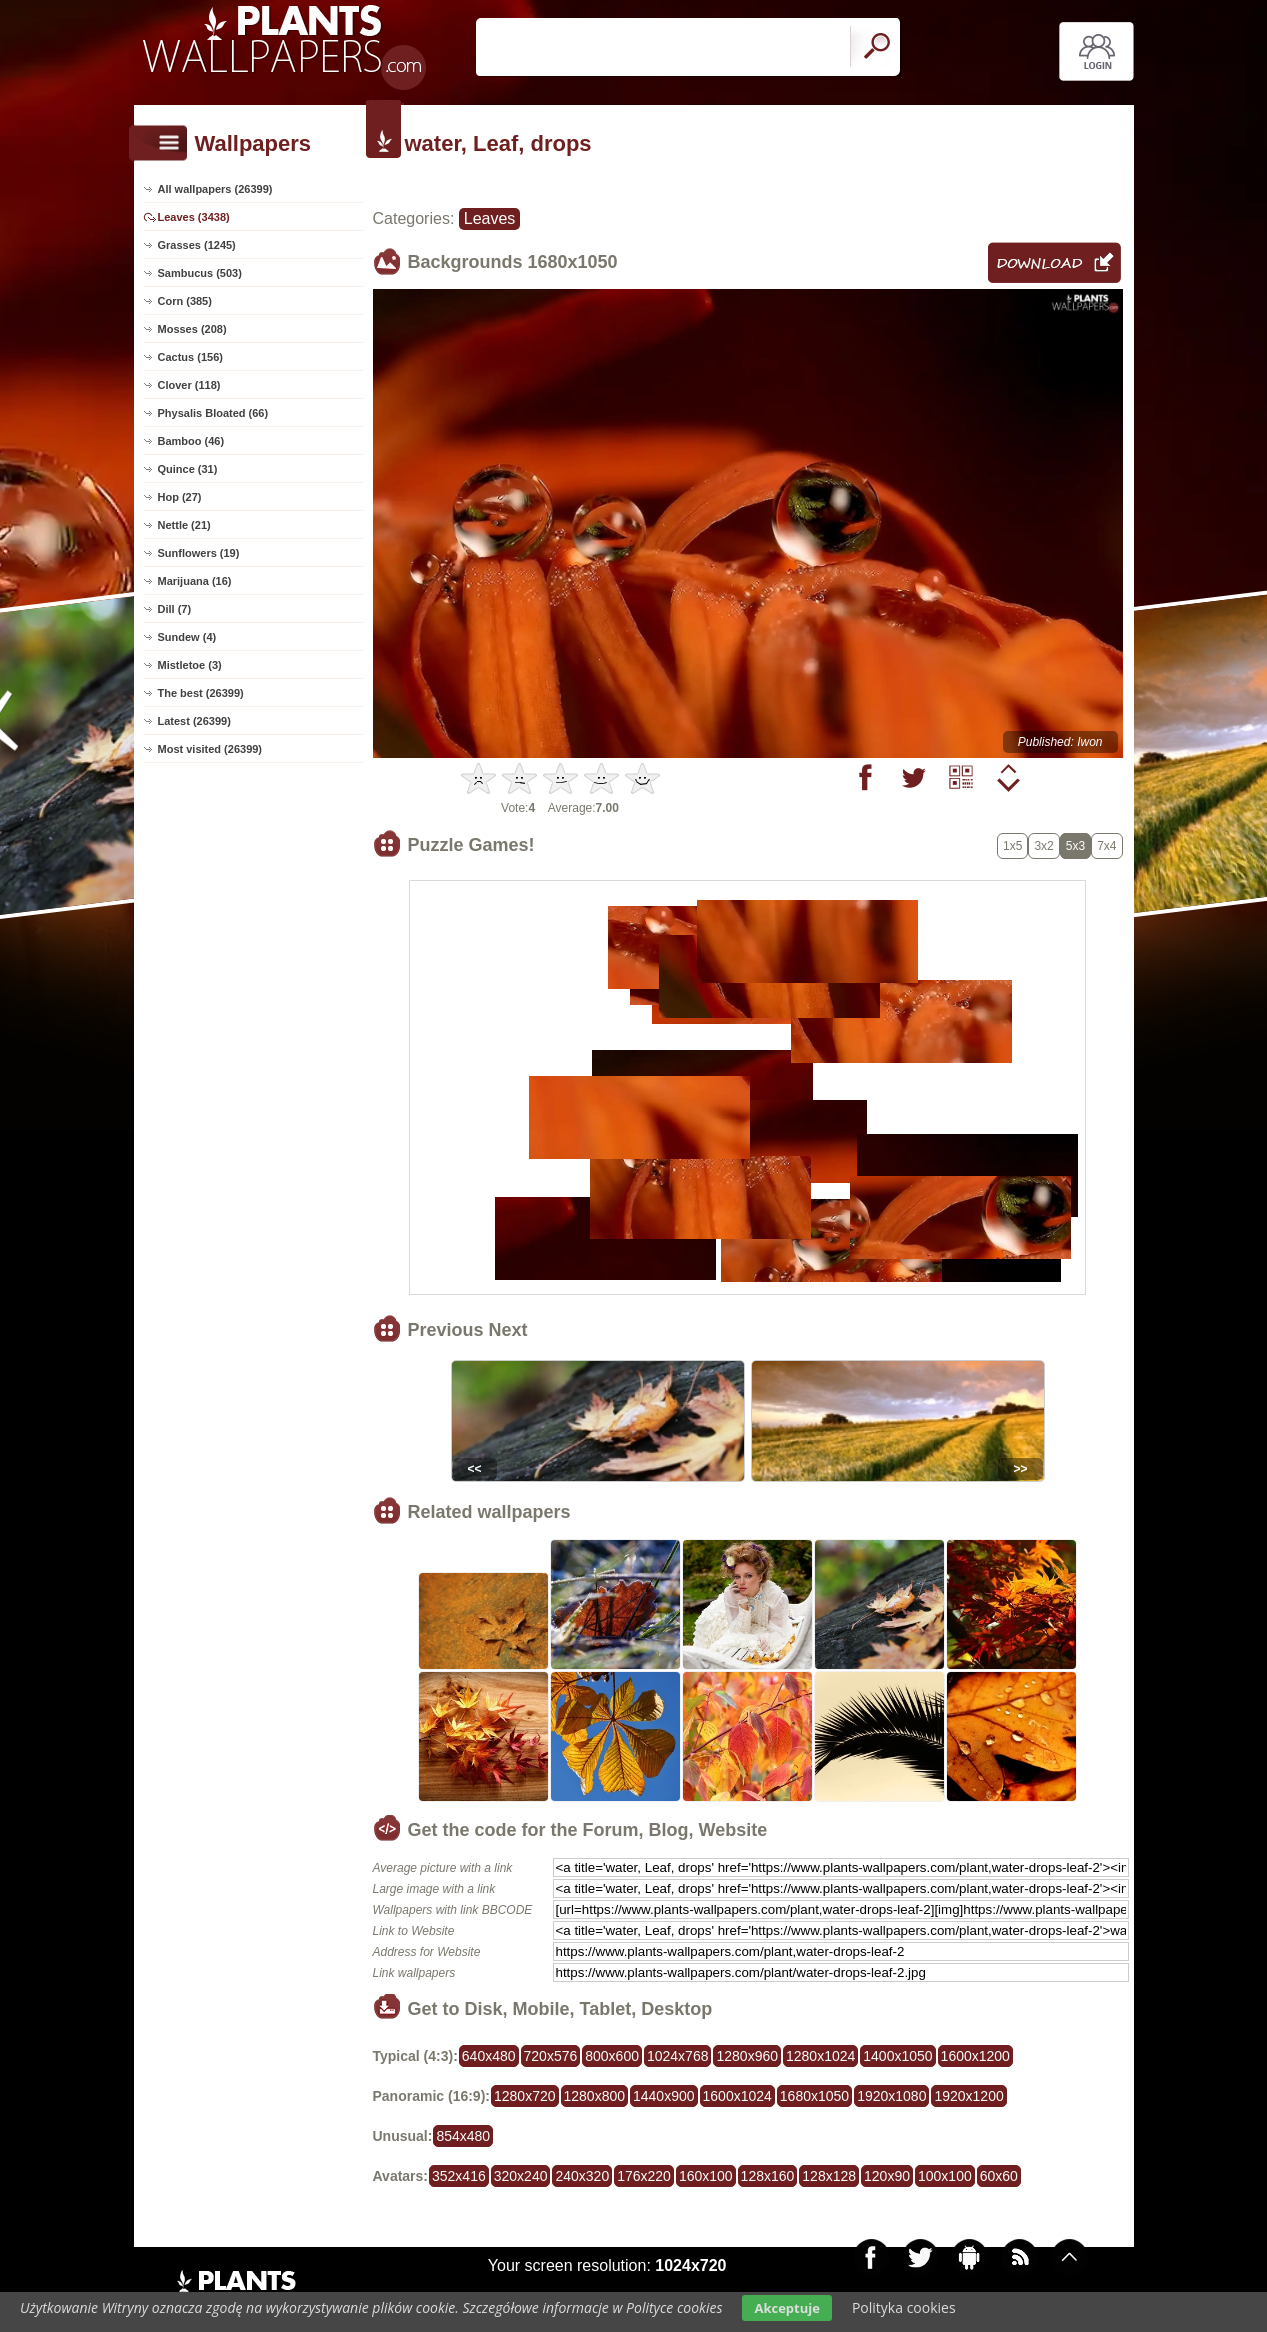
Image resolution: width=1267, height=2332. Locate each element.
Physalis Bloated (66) (213, 413)
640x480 (489, 2056)
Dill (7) (175, 609)
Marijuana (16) (195, 581)
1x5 (1012, 846)
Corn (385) (185, 301)
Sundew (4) (187, 637)
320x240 (521, 2176)
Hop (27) (180, 497)
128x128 (829, 2176)
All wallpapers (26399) (215, 189)
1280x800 (595, 2096)
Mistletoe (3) (190, 665)
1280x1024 (820, 2056)
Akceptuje (786, 2308)
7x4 (1106, 846)
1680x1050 (814, 2096)
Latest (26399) (194, 721)
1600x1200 (975, 2056)
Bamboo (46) (191, 441)
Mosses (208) (192, 329)
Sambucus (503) (200, 273)
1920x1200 (968, 2096)
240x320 (582, 2176)
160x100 (706, 2176)
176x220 (644, 2176)
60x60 (999, 2176)
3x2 (1043, 846)
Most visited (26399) (210, 749)
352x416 (459, 2176)
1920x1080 (891, 2096)
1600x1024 (737, 2096)
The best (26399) (201, 693)
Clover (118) (189, 385)
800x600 (612, 2056)
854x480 (463, 2136)
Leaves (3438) (194, 217)
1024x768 (678, 2056)
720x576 (551, 2056)
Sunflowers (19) (199, 553)
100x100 (945, 2176)
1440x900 (664, 2096)
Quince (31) (188, 469)
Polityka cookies (904, 2307)
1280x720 (525, 2096)
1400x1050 (897, 2056)
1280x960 (747, 2056)
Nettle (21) (184, 525)
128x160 (768, 2176)
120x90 (887, 2176)
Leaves (490, 218)
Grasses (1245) (197, 245)
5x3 (1075, 846)
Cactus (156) (190, 357)
